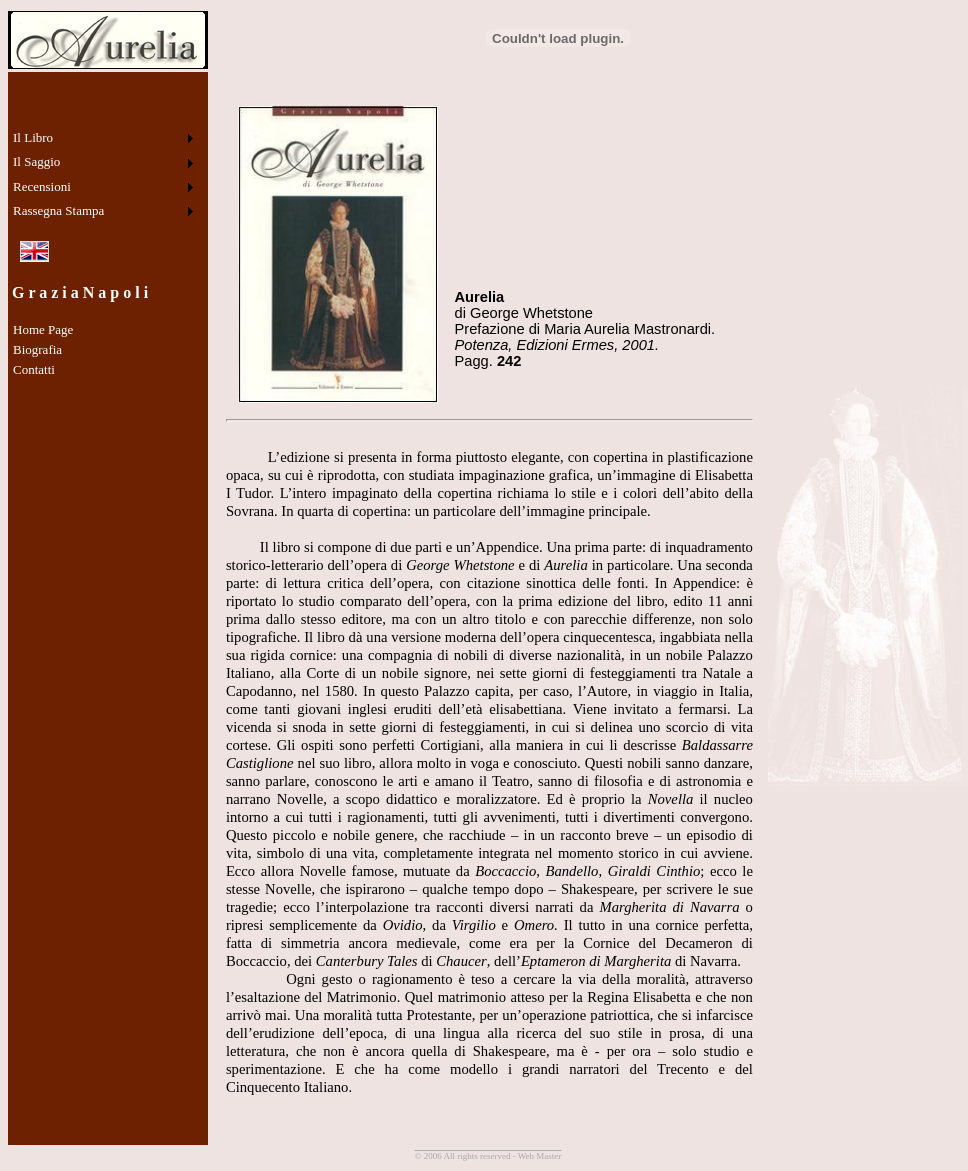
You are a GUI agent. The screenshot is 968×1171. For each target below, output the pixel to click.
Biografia (37, 349)
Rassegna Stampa (58, 210)
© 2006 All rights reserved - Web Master (488, 1156)
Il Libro (33, 137)
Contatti (34, 369)
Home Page (43, 329)
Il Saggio (36, 161)
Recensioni (42, 186)
